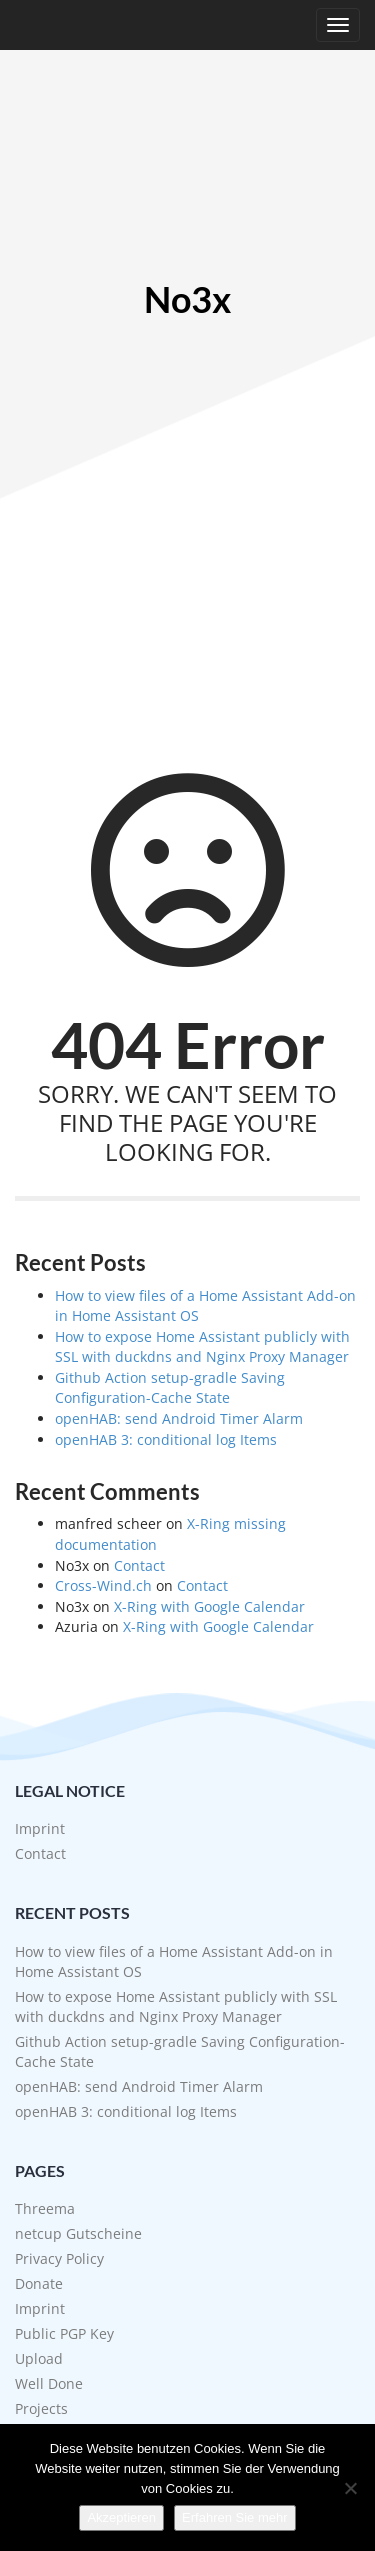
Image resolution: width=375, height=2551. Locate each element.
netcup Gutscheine (78, 2233)
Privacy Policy (59, 2258)
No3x (187, 300)
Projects (41, 2408)
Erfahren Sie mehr (235, 2517)
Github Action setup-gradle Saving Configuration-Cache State (170, 1388)
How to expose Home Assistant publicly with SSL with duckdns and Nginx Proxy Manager (202, 1347)
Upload (39, 2358)
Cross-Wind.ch (103, 1585)
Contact (139, 1565)
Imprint (40, 1828)
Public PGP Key (64, 2333)
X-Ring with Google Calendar (209, 1606)
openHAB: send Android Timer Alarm (179, 1418)
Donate (39, 2283)
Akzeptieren (121, 2517)
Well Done (49, 2383)
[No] (350, 2488)
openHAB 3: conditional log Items (166, 1439)
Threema (45, 2208)
